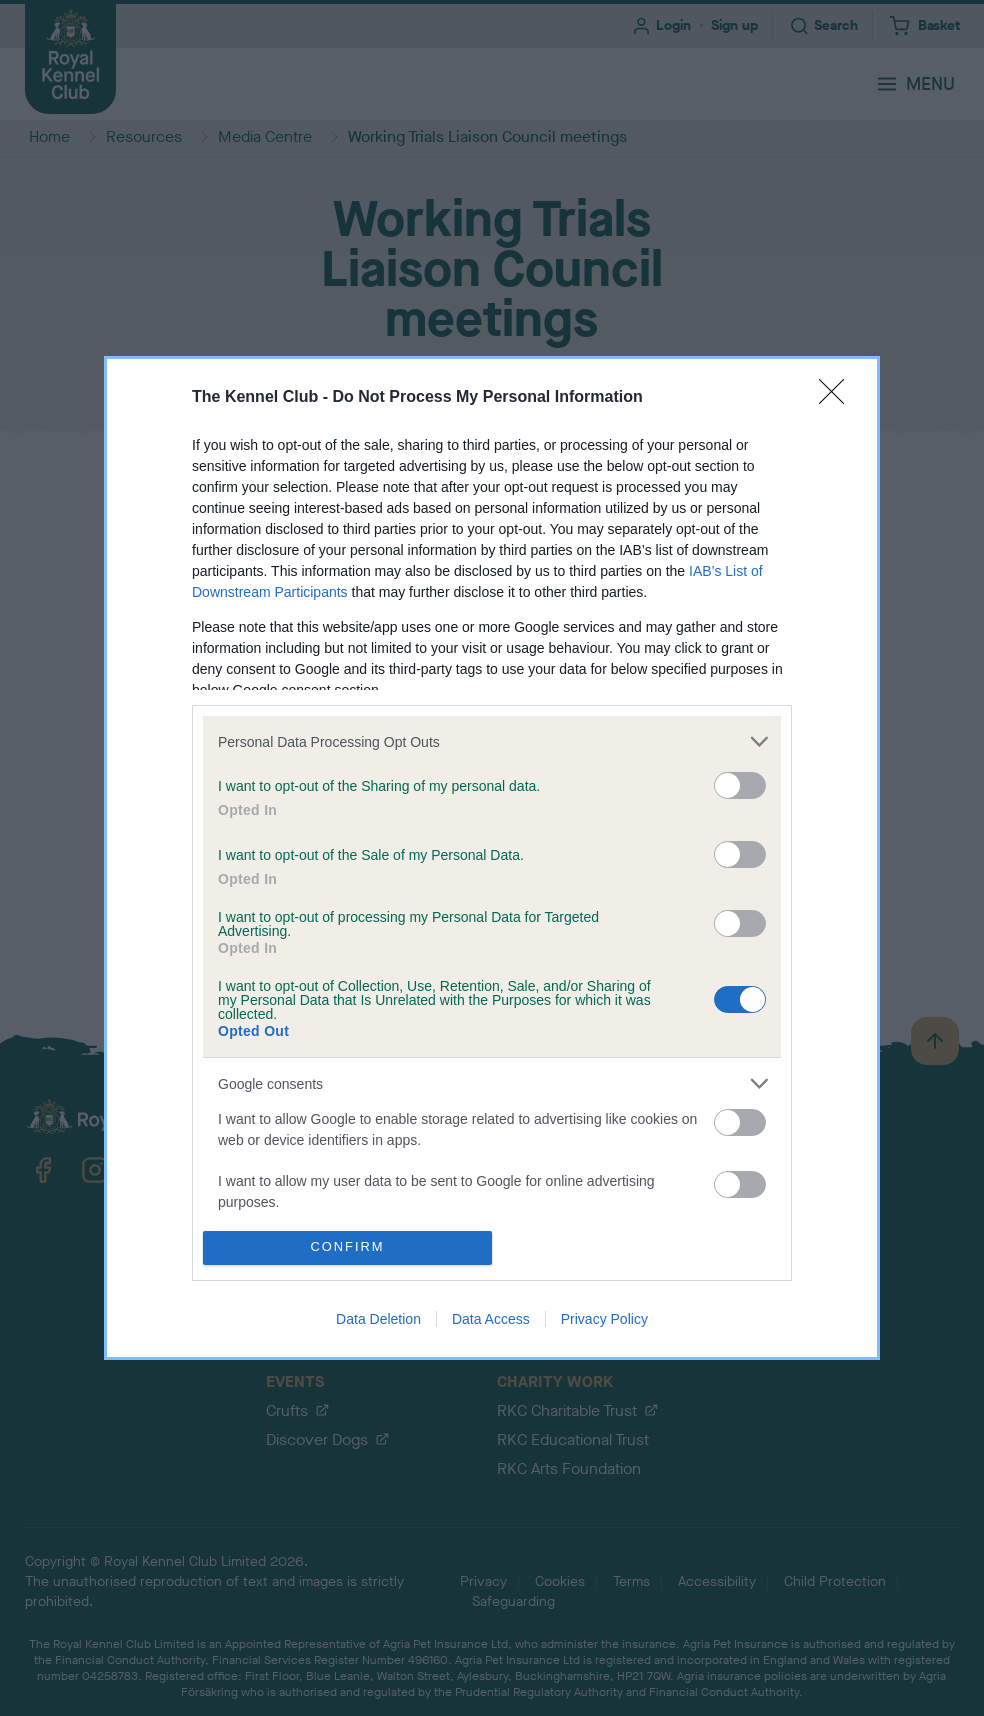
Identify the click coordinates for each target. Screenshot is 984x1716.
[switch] (740, 785)
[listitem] (492, 741)
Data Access (491, 1319)
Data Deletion (378, 1319)
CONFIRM (347, 1247)
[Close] (838, 398)
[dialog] (492, 858)
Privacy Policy (604, 1319)
